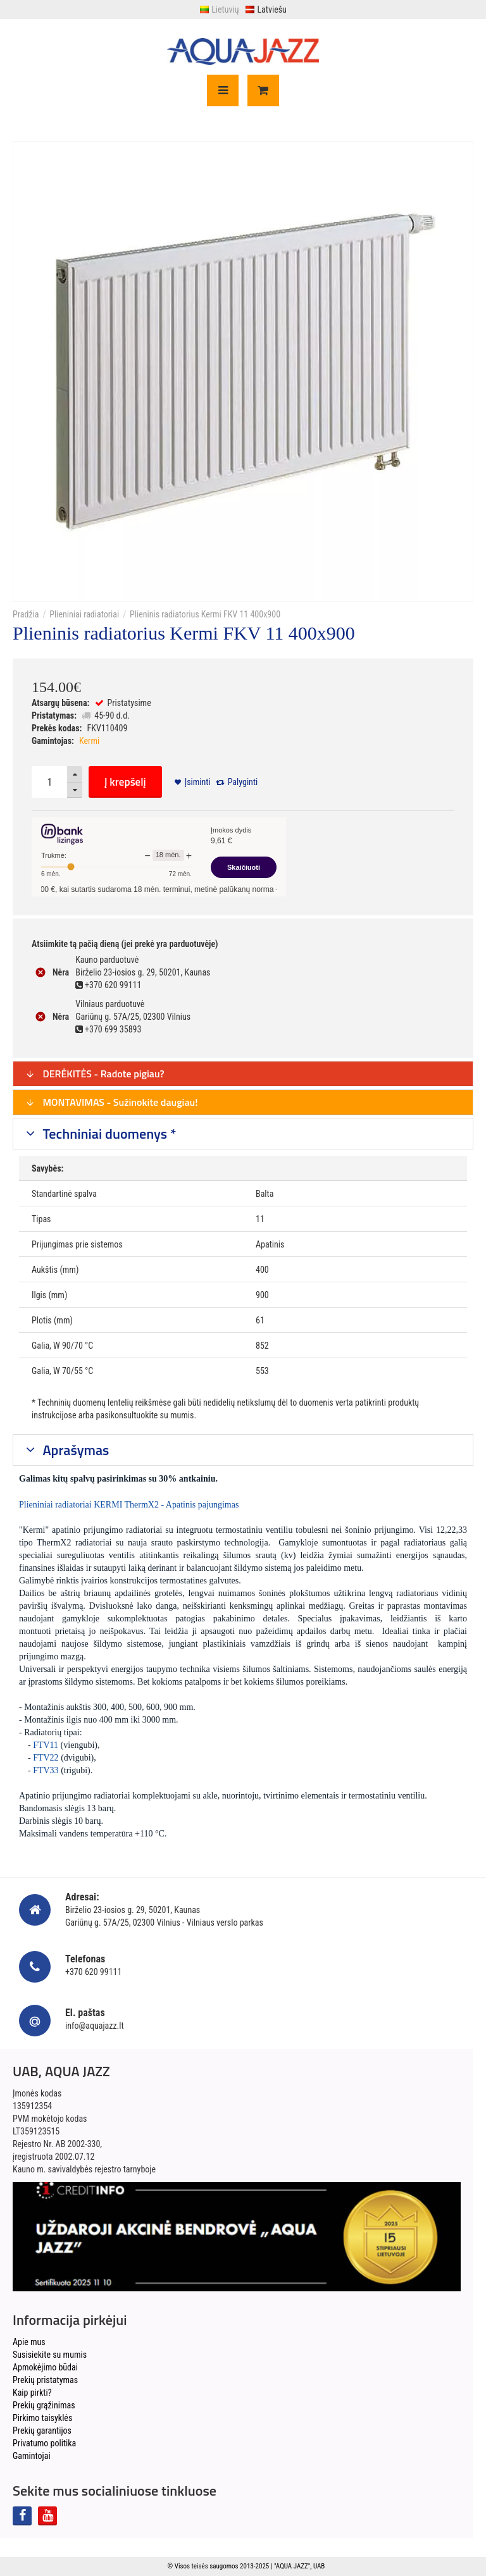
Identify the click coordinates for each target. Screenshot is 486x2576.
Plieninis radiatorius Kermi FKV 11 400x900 (205, 614)
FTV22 (45, 1757)
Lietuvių (219, 9)
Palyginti (243, 782)
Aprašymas (74, 1450)
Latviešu (265, 9)
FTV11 (45, 1745)
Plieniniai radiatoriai (84, 614)
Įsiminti (198, 782)
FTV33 (45, 1770)
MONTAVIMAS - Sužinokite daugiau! (111, 1102)
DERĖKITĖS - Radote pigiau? (95, 1073)
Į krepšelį (125, 782)
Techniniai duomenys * (108, 1133)
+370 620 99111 (93, 1972)
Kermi (89, 741)
